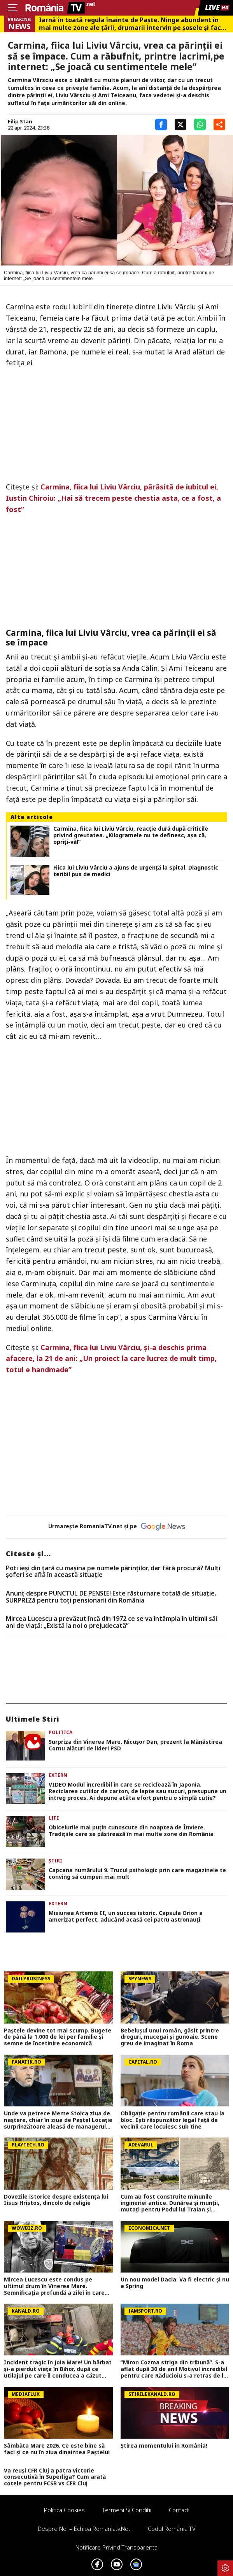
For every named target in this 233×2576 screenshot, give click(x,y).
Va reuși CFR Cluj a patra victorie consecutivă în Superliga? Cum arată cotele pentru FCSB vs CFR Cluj (55, 2477)
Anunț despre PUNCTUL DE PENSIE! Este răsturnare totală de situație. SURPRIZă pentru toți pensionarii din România (111, 1597)
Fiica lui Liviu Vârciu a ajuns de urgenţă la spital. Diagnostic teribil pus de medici (135, 871)
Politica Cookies (64, 2509)
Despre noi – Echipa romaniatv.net (84, 2528)
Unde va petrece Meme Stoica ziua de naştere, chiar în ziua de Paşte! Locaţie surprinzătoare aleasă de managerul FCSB (58, 2120)
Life (54, 1818)
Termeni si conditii (126, 2509)
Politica (60, 1732)
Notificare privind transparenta (116, 2547)
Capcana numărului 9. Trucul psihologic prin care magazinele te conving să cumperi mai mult (137, 1873)
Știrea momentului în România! (164, 2446)
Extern (58, 1775)
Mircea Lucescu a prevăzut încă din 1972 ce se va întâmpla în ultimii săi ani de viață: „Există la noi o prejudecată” (111, 1622)
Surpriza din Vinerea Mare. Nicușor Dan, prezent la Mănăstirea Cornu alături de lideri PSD (135, 1745)
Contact (179, 2509)
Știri (55, 1860)
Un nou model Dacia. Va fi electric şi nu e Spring (175, 2283)
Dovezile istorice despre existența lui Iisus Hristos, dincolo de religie (56, 2200)
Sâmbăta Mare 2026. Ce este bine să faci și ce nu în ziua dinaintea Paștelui (57, 2449)
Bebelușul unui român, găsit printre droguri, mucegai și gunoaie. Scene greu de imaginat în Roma (170, 2037)
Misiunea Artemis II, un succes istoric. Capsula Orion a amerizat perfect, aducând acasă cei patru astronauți (126, 1916)
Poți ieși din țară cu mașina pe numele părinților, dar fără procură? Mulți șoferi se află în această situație (113, 1571)
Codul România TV (172, 2528)
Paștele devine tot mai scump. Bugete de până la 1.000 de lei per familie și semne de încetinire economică (57, 2037)
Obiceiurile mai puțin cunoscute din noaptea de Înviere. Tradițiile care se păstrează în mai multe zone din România (131, 1831)
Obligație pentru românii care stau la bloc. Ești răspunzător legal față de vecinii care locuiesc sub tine (172, 2120)
